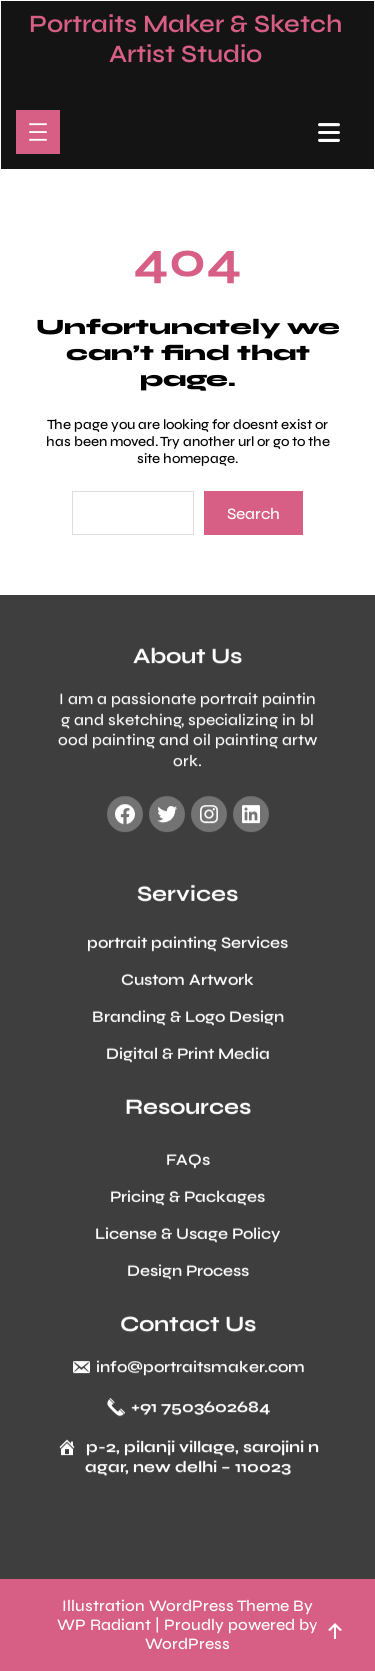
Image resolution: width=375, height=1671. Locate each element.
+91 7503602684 (200, 1410)
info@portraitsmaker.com (200, 1370)
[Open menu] (38, 132)
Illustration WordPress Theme (175, 1605)
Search (253, 513)
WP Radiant (104, 1624)
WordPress (187, 1643)
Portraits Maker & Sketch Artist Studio (185, 39)
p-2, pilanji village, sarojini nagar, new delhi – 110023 (202, 1460)
